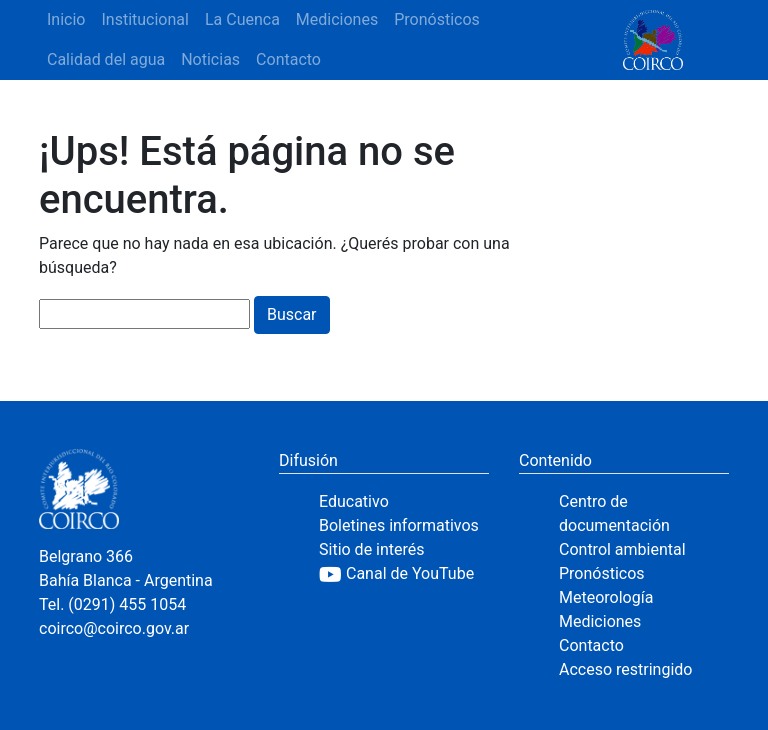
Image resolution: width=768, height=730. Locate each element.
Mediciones (337, 19)
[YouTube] (404, 574)
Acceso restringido (625, 669)
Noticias (210, 59)
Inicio (66, 19)
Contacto (288, 59)
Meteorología (606, 597)
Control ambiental (622, 549)
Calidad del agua (106, 59)
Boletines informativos (399, 525)
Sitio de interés (372, 549)
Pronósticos (437, 19)
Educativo (354, 501)
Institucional (144, 19)
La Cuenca (242, 19)
